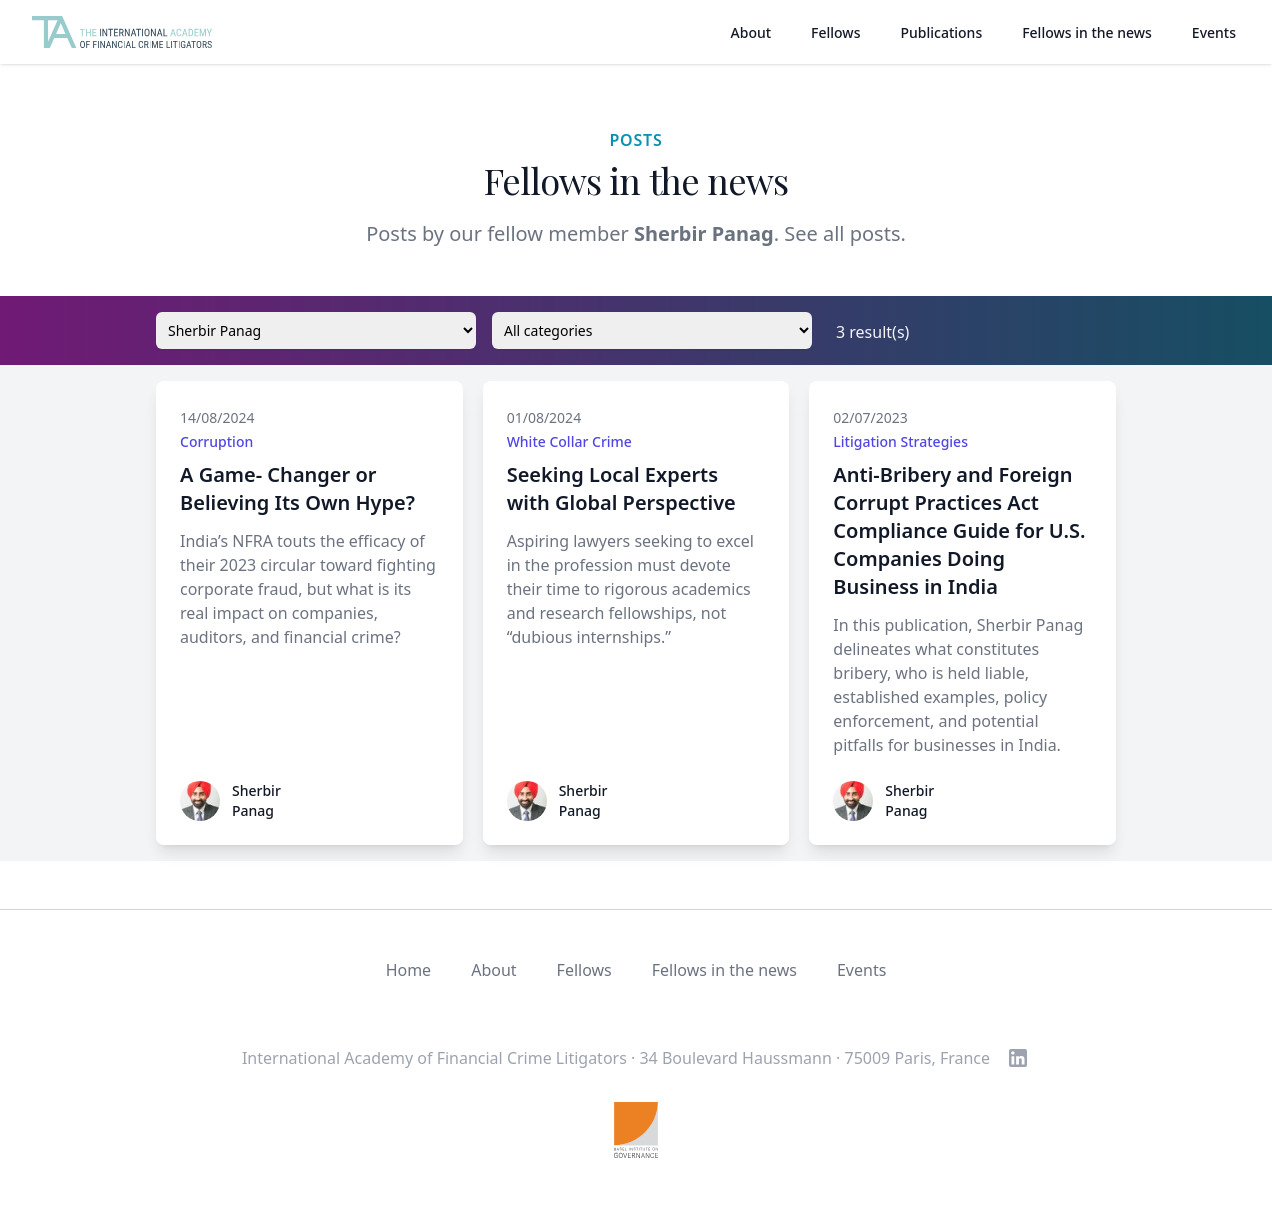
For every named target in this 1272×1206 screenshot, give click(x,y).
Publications (941, 32)
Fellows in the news (1087, 32)
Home (409, 970)
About (751, 32)
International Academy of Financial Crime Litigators (434, 1058)
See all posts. (845, 233)
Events (1214, 32)
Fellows (835, 32)
